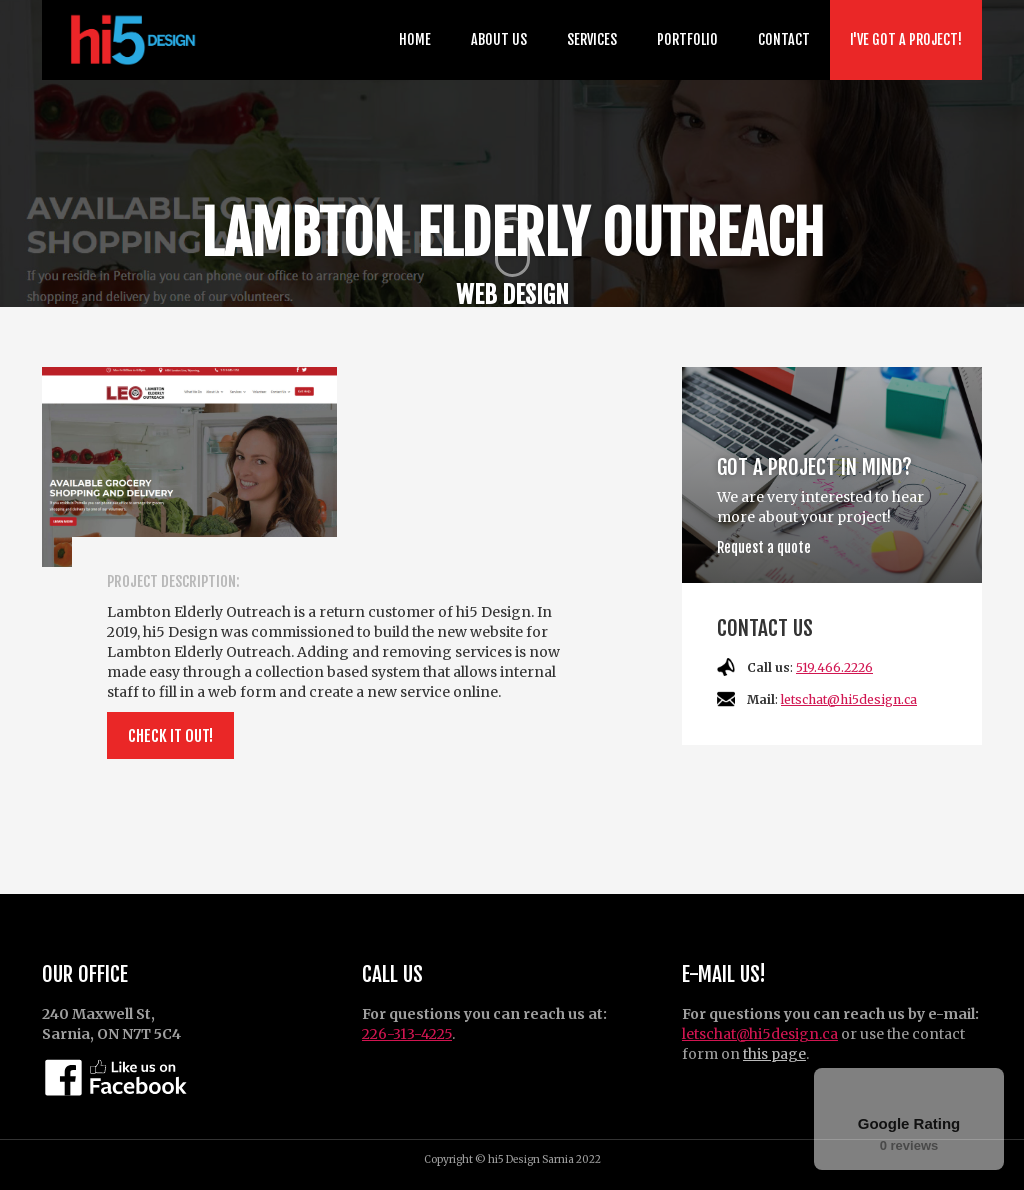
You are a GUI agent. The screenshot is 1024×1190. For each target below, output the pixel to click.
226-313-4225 (407, 1034)
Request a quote (764, 547)
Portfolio (687, 39)
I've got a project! (906, 39)
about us (499, 39)
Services (592, 39)
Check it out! (170, 736)
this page (774, 1054)
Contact (784, 39)
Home (415, 39)
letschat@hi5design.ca (849, 699)
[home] (129, 40)
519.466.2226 (834, 667)
